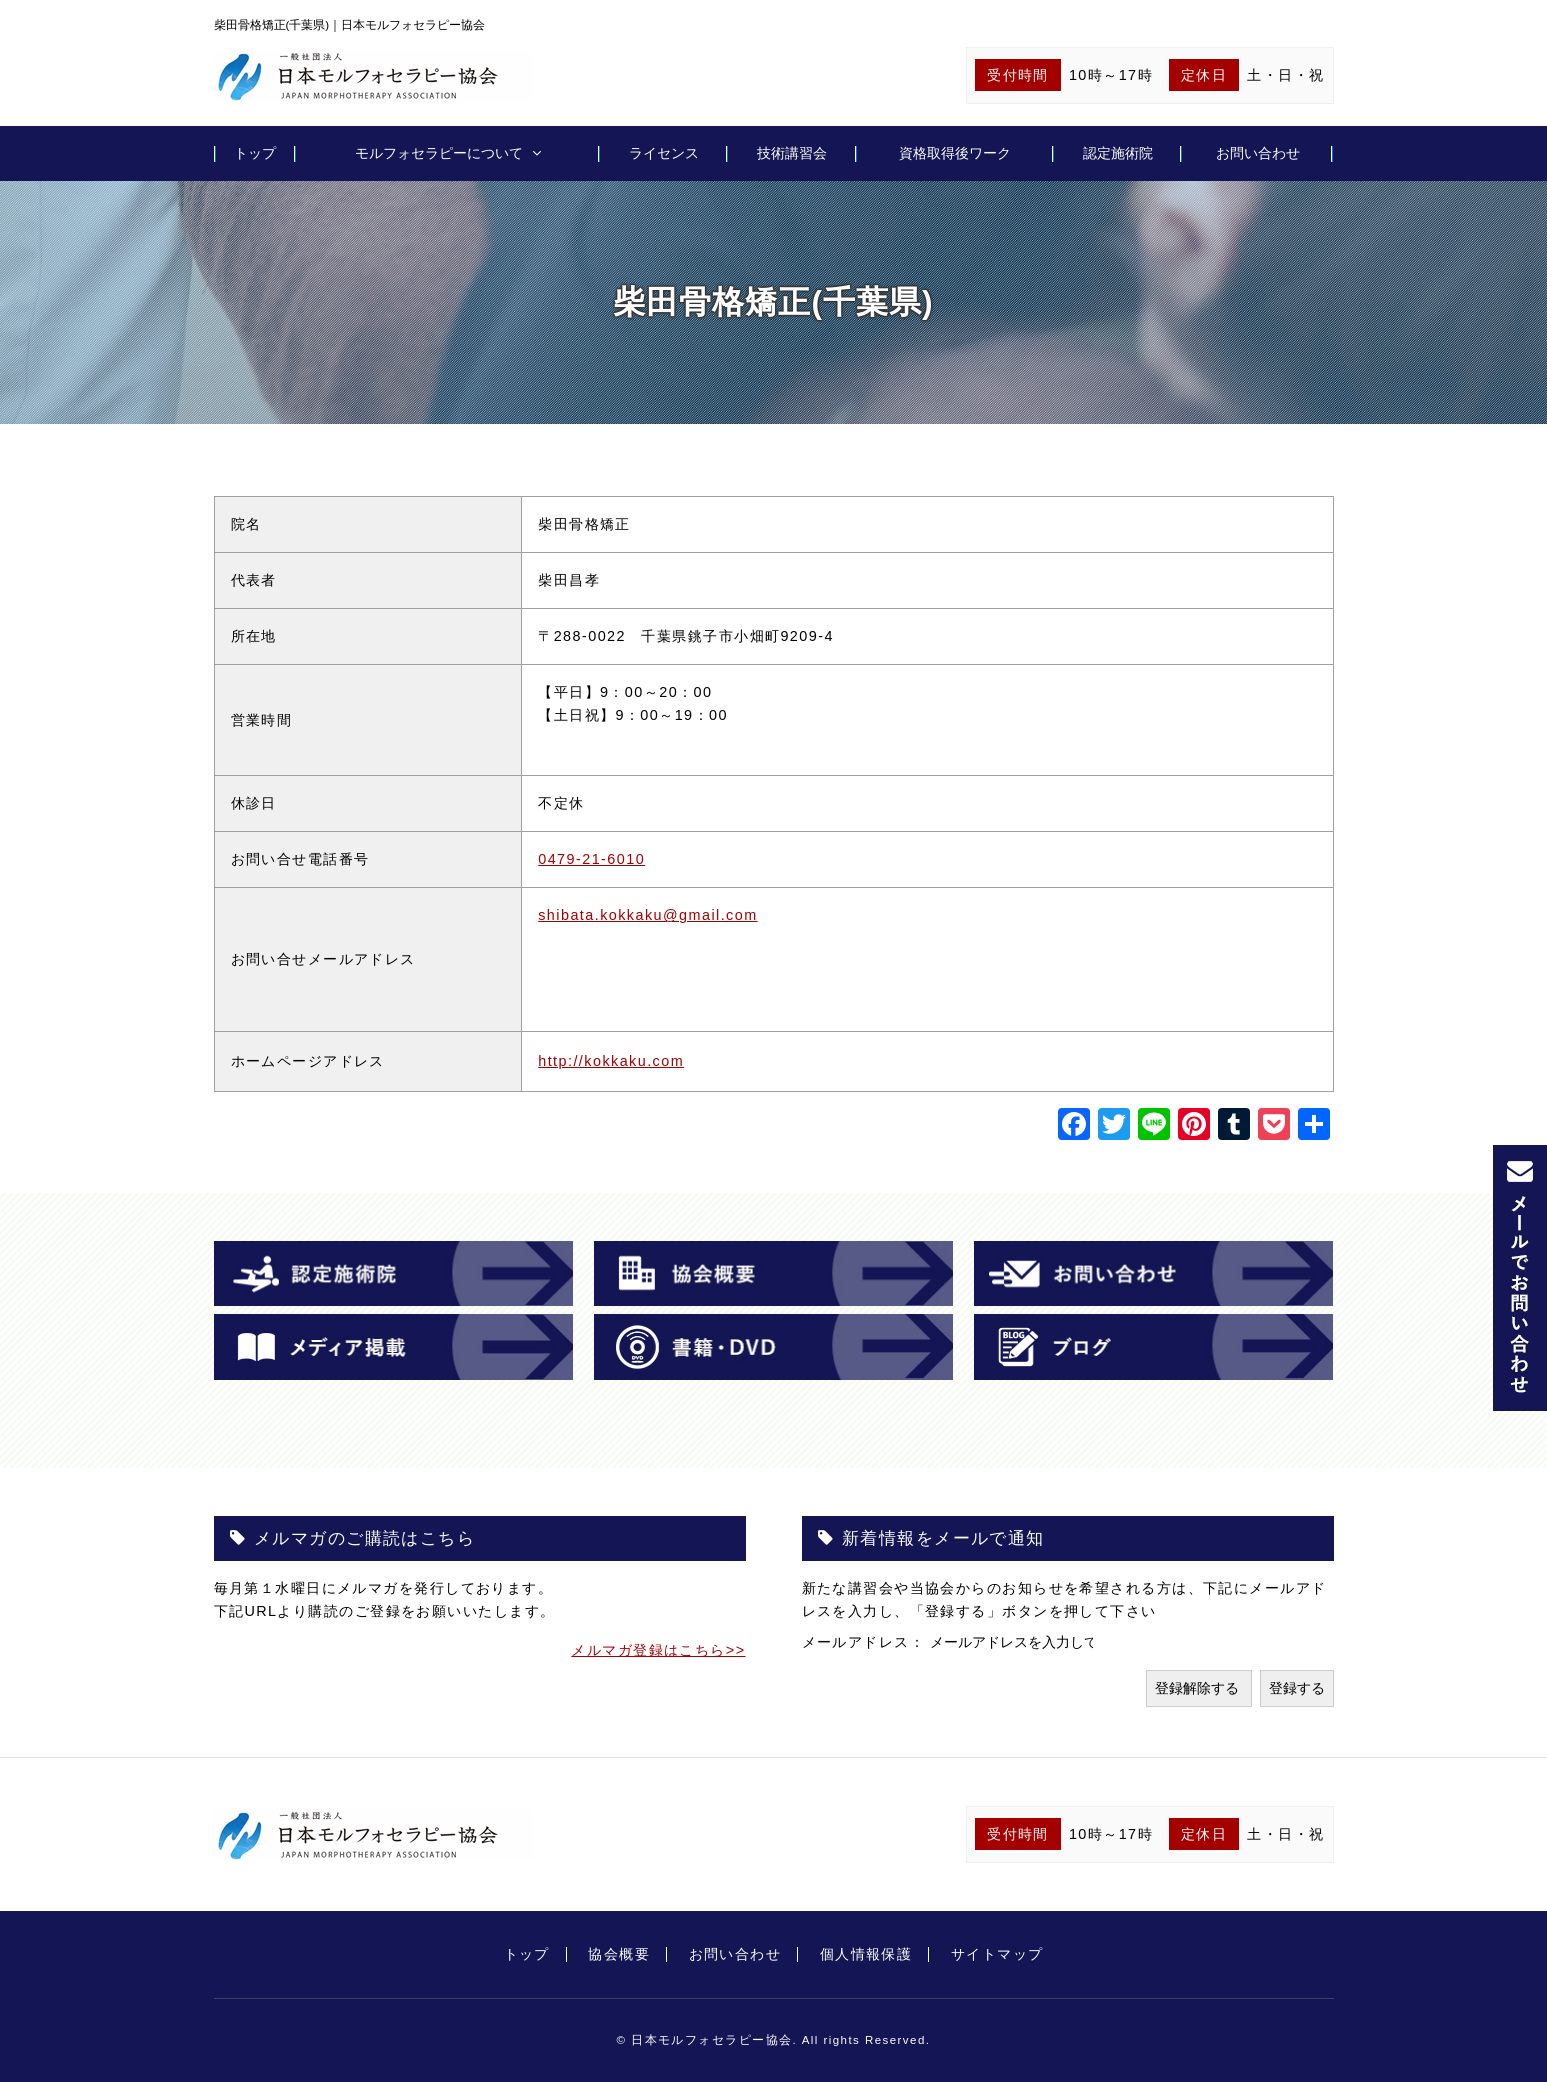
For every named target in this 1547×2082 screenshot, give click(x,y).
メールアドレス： (866, 1642)
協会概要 (619, 1954)
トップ (255, 153)
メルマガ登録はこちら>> (658, 1650)
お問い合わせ (1258, 153)
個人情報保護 (866, 1954)
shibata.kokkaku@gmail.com (647, 915)
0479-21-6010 (591, 859)
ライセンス (664, 153)
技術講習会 (792, 153)
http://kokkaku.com (611, 1061)
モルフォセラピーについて (439, 153)
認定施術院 (1118, 153)
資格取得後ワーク (955, 153)
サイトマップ (997, 1954)
